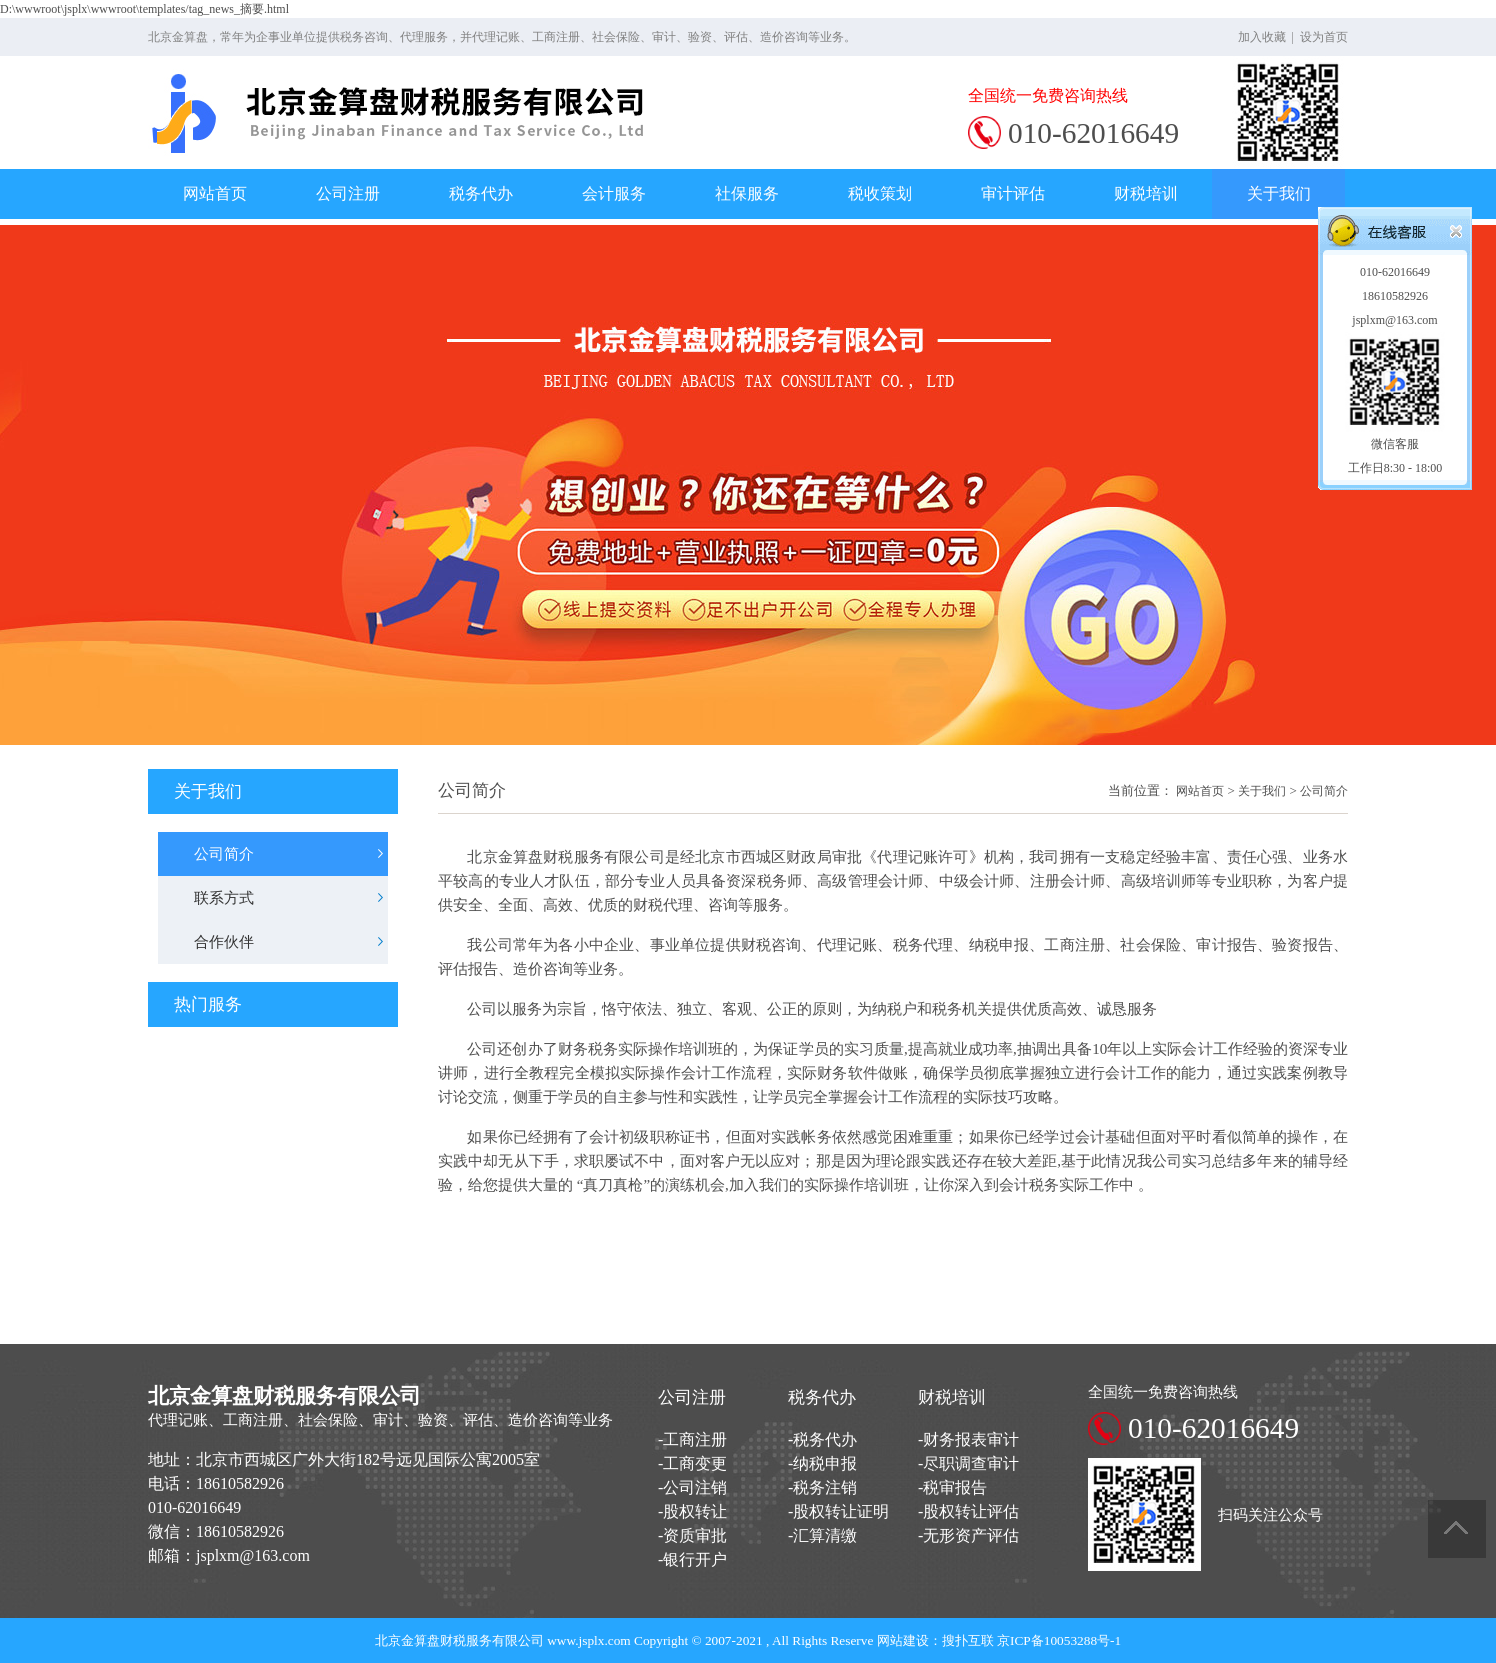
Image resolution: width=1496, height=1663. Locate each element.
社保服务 (747, 193)
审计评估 (1013, 193)
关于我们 (1279, 193)
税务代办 (481, 193)
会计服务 (614, 193)
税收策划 (880, 193)
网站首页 (215, 193)
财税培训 (1146, 193)
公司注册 (348, 193)
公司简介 (1324, 791)
